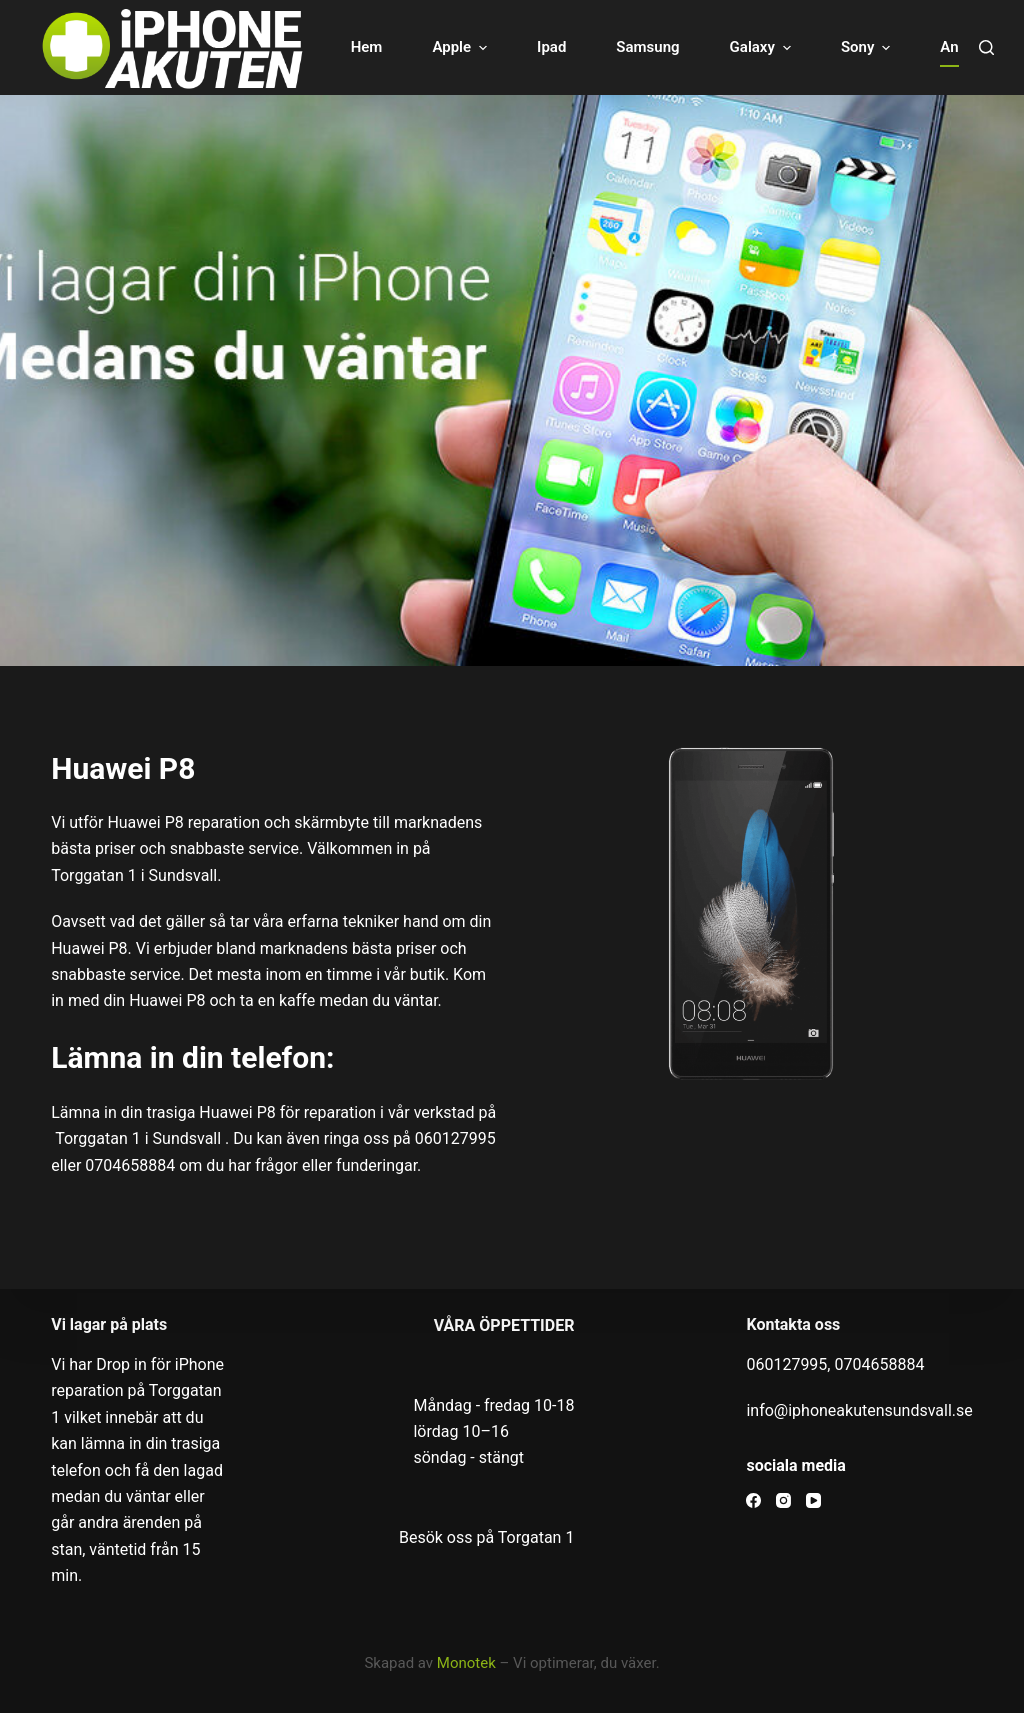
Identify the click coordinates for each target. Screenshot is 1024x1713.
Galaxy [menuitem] (763, 47)
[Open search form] (986, 47)
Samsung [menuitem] (647, 47)
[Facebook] (753, 1500)
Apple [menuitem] (462, 47)
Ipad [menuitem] (551, 47)
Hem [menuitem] (367, 47)
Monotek (466, 1663)
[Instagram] (783, 1500)
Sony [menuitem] (868, 47)
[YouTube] (813, 1500)
